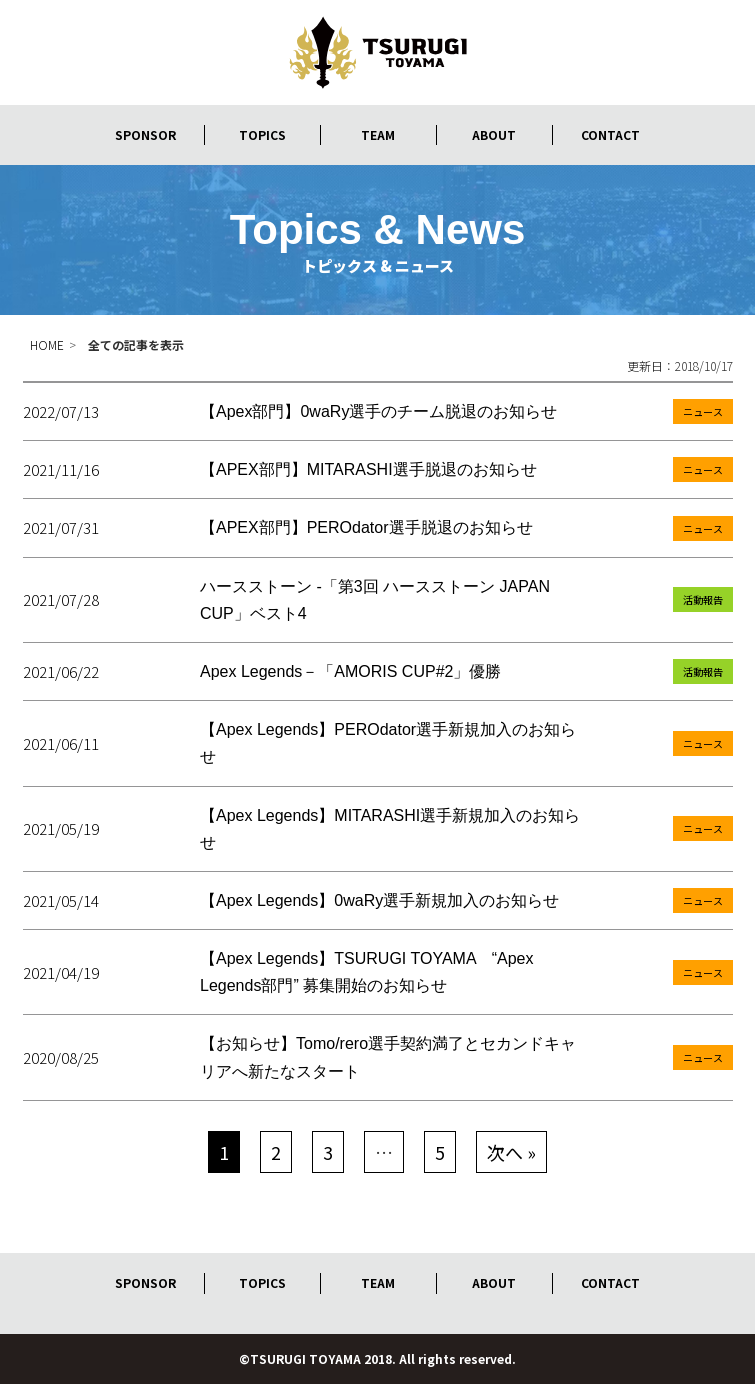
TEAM (378, 134)
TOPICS (262, 134)
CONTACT (610, 134)
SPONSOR (145, 134)
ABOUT (494, 134)
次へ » (511, 1152)
